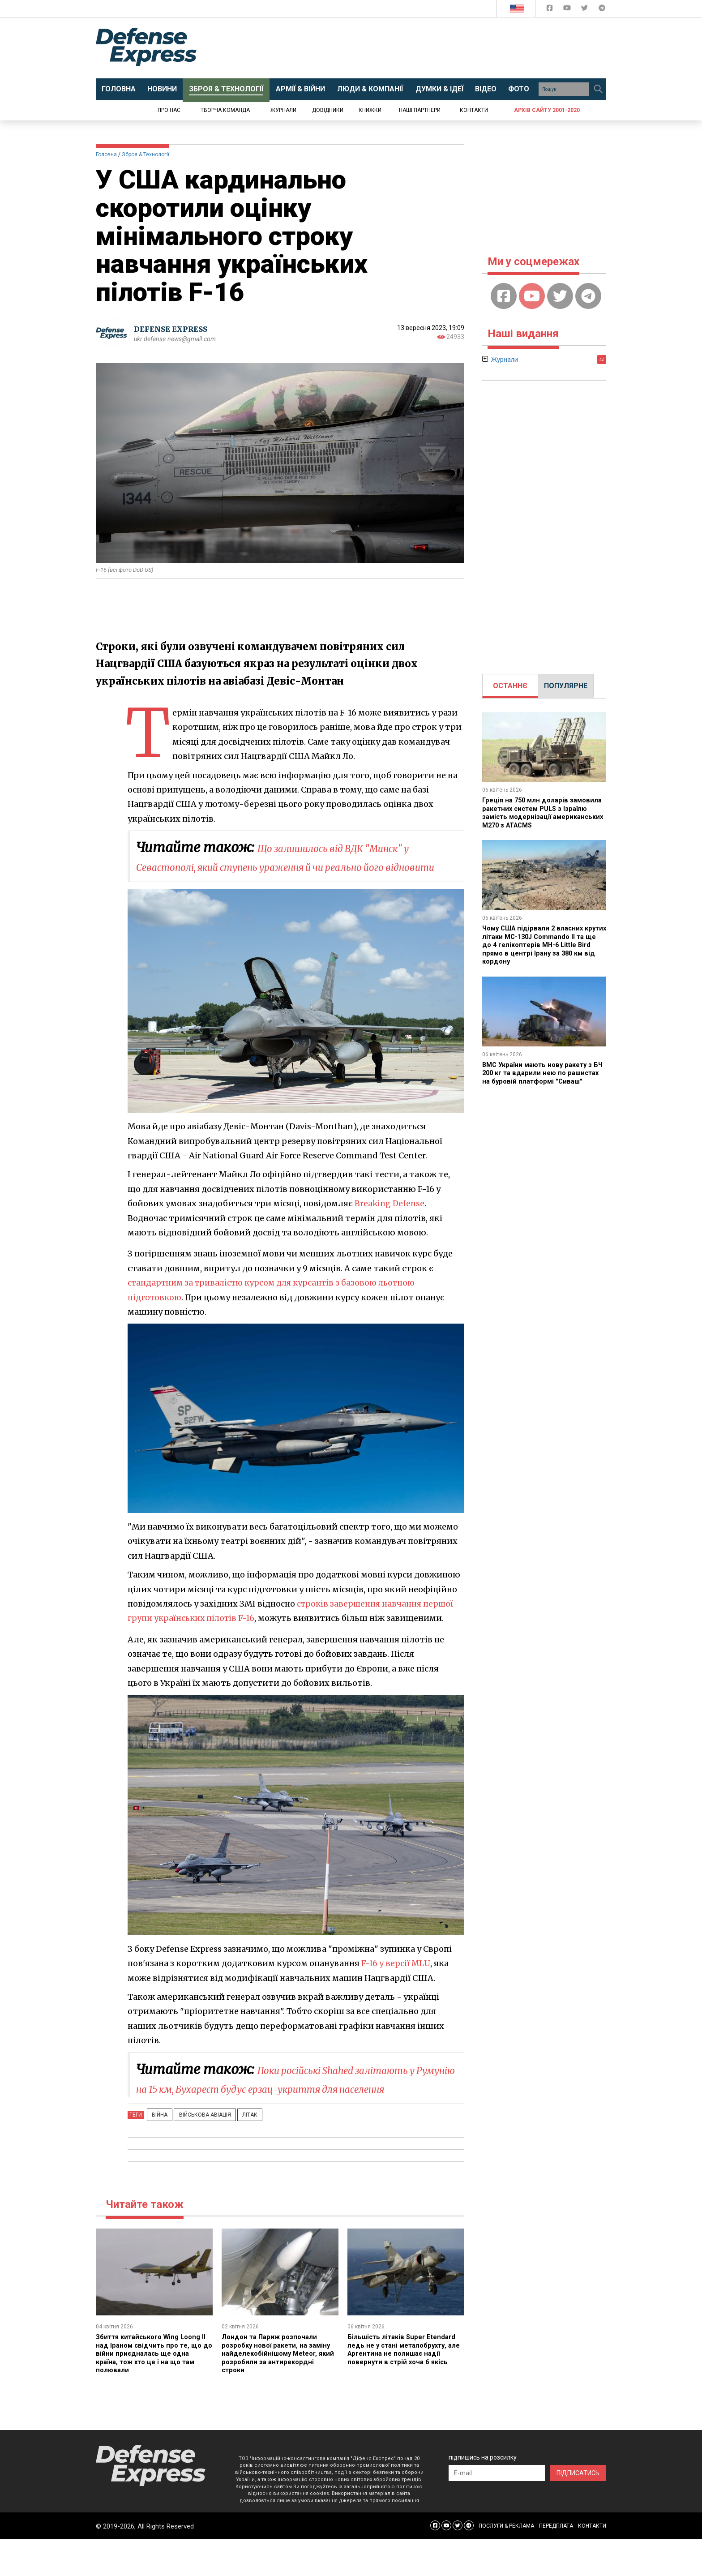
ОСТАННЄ (510, 686)
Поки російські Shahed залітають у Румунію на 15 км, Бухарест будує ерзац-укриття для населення (292, 2106)
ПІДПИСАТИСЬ (577, 2509)
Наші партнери (420, 110)
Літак (233, 2152)
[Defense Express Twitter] (585, 9)
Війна (156, 2152)
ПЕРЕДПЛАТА (556, 2562)
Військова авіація (195, 2152)
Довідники (327, 110)
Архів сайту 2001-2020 (547, 110)
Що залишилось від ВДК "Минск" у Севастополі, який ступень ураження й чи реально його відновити (295, 866)
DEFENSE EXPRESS (174, 329)
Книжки (370, 110)
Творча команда (225, 110)
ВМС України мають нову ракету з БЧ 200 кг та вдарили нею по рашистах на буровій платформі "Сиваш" (541, 1076)
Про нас (169, 110)
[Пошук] (598, 89)
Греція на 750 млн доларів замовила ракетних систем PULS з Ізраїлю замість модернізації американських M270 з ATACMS (543, 812)
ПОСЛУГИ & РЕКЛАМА (506, 2562)
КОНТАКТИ (592, 2562)
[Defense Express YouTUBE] (568, 9)
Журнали (283, 110)
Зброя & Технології (145, 154)
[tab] (510, 686)
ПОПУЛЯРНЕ (565, 686)
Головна (106, 154)
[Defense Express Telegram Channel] (602, 9)
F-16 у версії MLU (396, 1982)
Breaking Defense (390, 1222)
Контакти (474, 110)
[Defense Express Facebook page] (550, 9)
